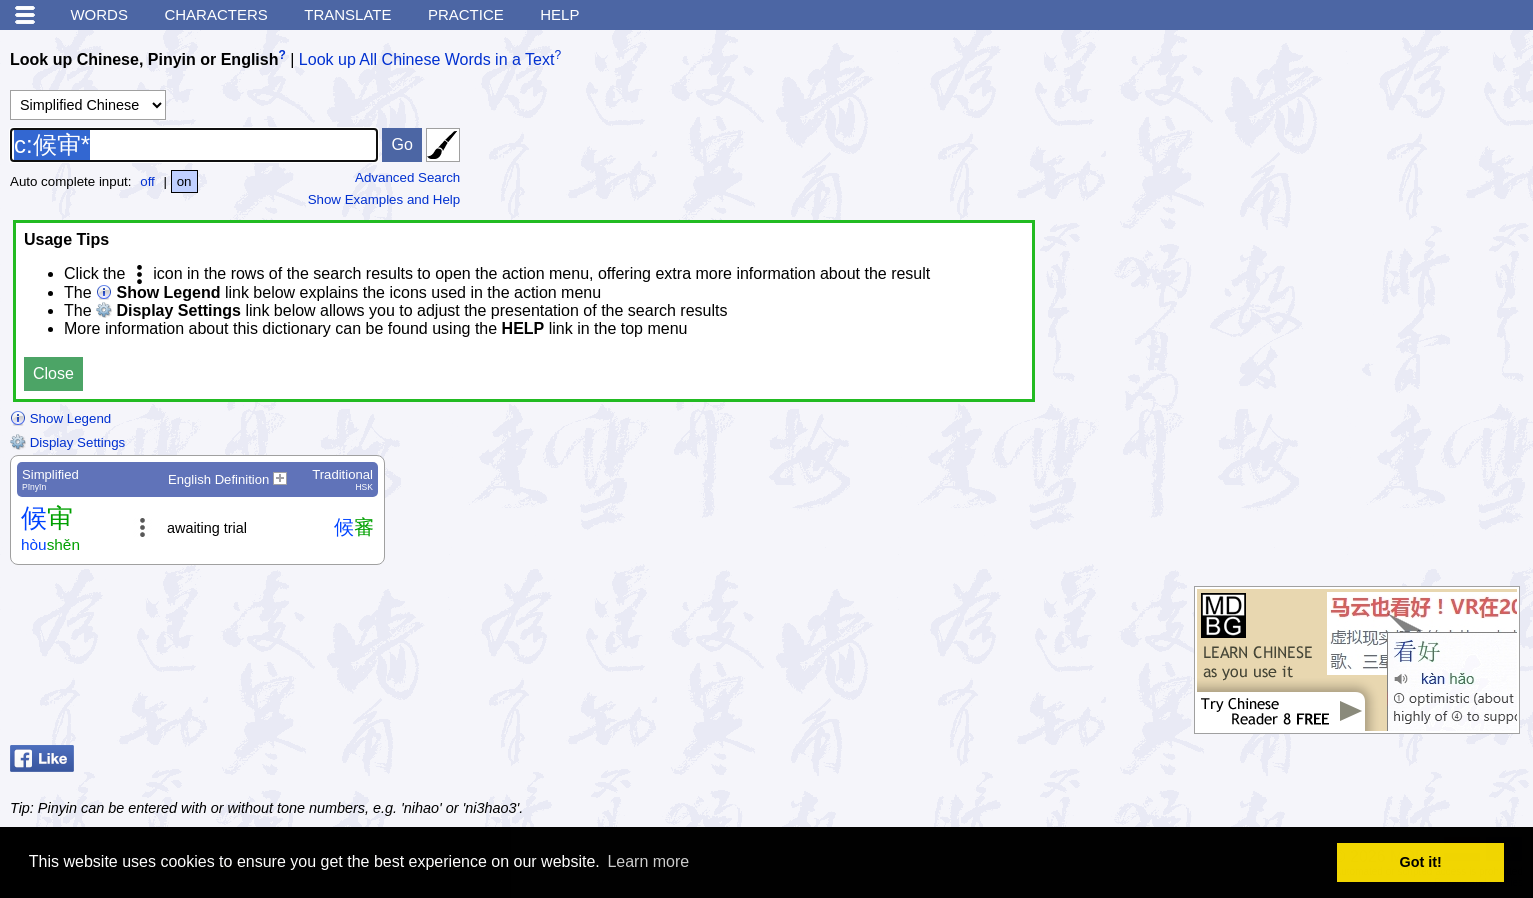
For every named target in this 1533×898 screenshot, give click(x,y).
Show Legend (60, 418)
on (184, 181)
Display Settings (67, 442)
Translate (347, 14)
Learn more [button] (648, 861)
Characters (215, 14)
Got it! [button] (1421, 862)
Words (99, 14)
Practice (466, 14)
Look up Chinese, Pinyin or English (144, 59)
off (147, 181)
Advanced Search (407, 177)
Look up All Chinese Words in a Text (427, 59)
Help (559, 14)
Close (53, 373)
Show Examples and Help (384, 199)
